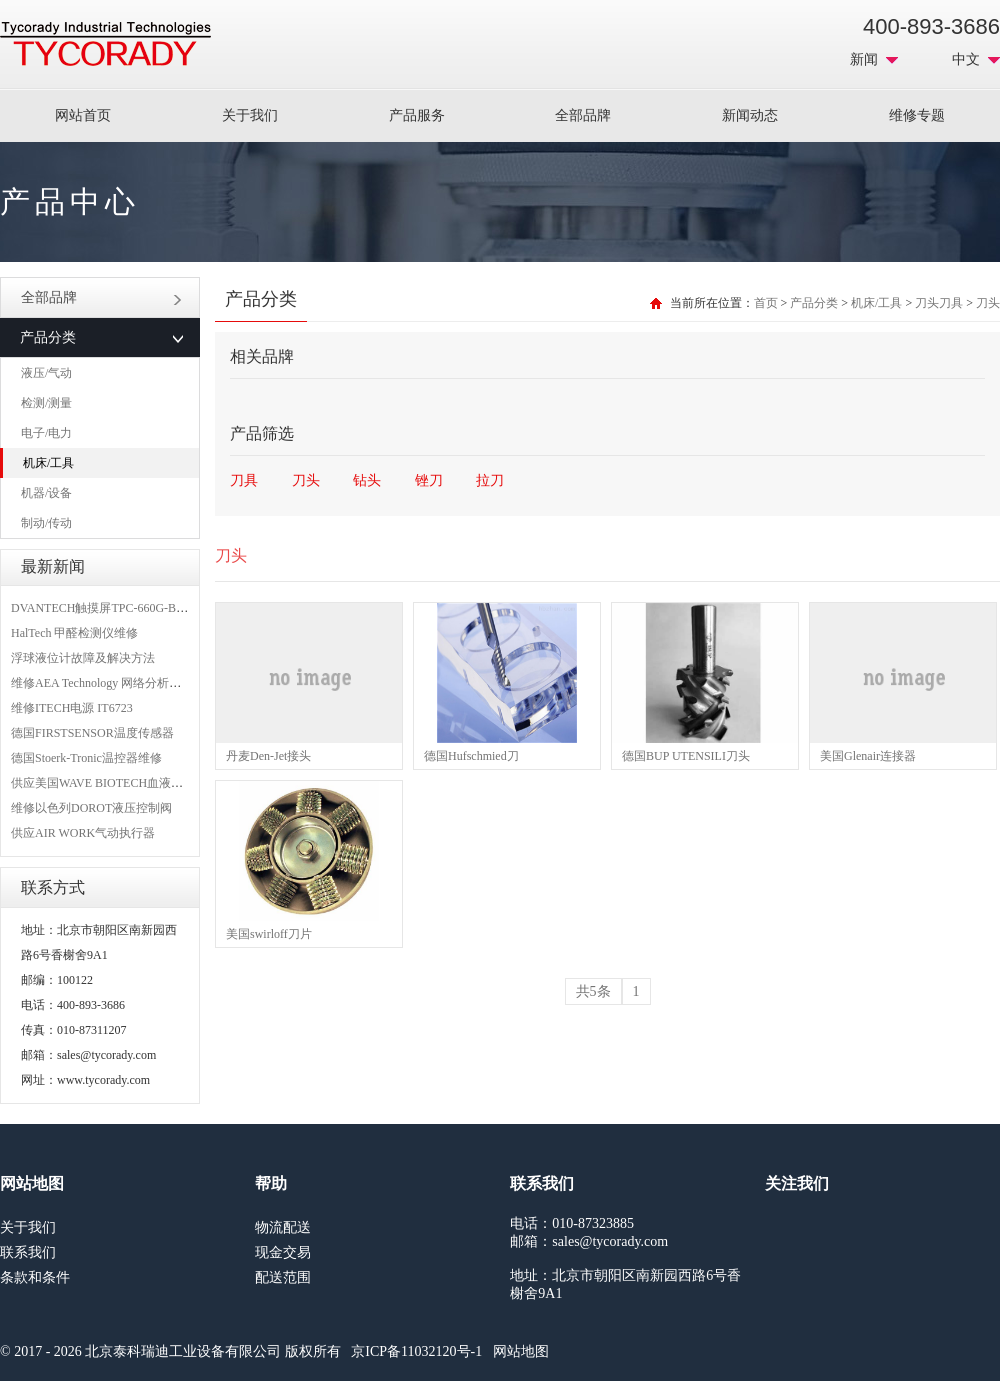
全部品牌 (583, 115)
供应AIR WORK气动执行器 (83, 833)
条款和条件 (35, 1277)
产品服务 (417, 115)
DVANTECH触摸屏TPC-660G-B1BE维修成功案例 (140, 608)
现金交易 (283, 1252)
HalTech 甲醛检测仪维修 (74, 633)
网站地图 (521, 1351)
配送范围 (283, 1277)
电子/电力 (46, 433)
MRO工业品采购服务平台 (105, 44)
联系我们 (28, 1252)
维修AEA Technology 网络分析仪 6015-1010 (123, 683)
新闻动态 (750, 115)
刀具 (244, 480)
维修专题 (917, 115)
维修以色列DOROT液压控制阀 (91, 808)
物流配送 (283, 1227)
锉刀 (429, 480)
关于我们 (250, 115)
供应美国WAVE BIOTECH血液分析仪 (109, 783)
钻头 (367, 480)
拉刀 (490, 480)
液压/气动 (46, 373)
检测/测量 (46, 403)
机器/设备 (46, 493)
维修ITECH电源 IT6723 (72, 708)
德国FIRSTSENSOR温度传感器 (92, 733)
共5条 (593, 991)
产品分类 (814, 303)
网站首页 (83, 115)
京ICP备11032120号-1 (416, 1351)
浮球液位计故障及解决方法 (83, 658)
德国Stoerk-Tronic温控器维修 (86, 758)
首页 (766, 303)
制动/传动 (46, 523)
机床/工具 (48, 463)
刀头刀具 (939, 303)
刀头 (988, 303)
